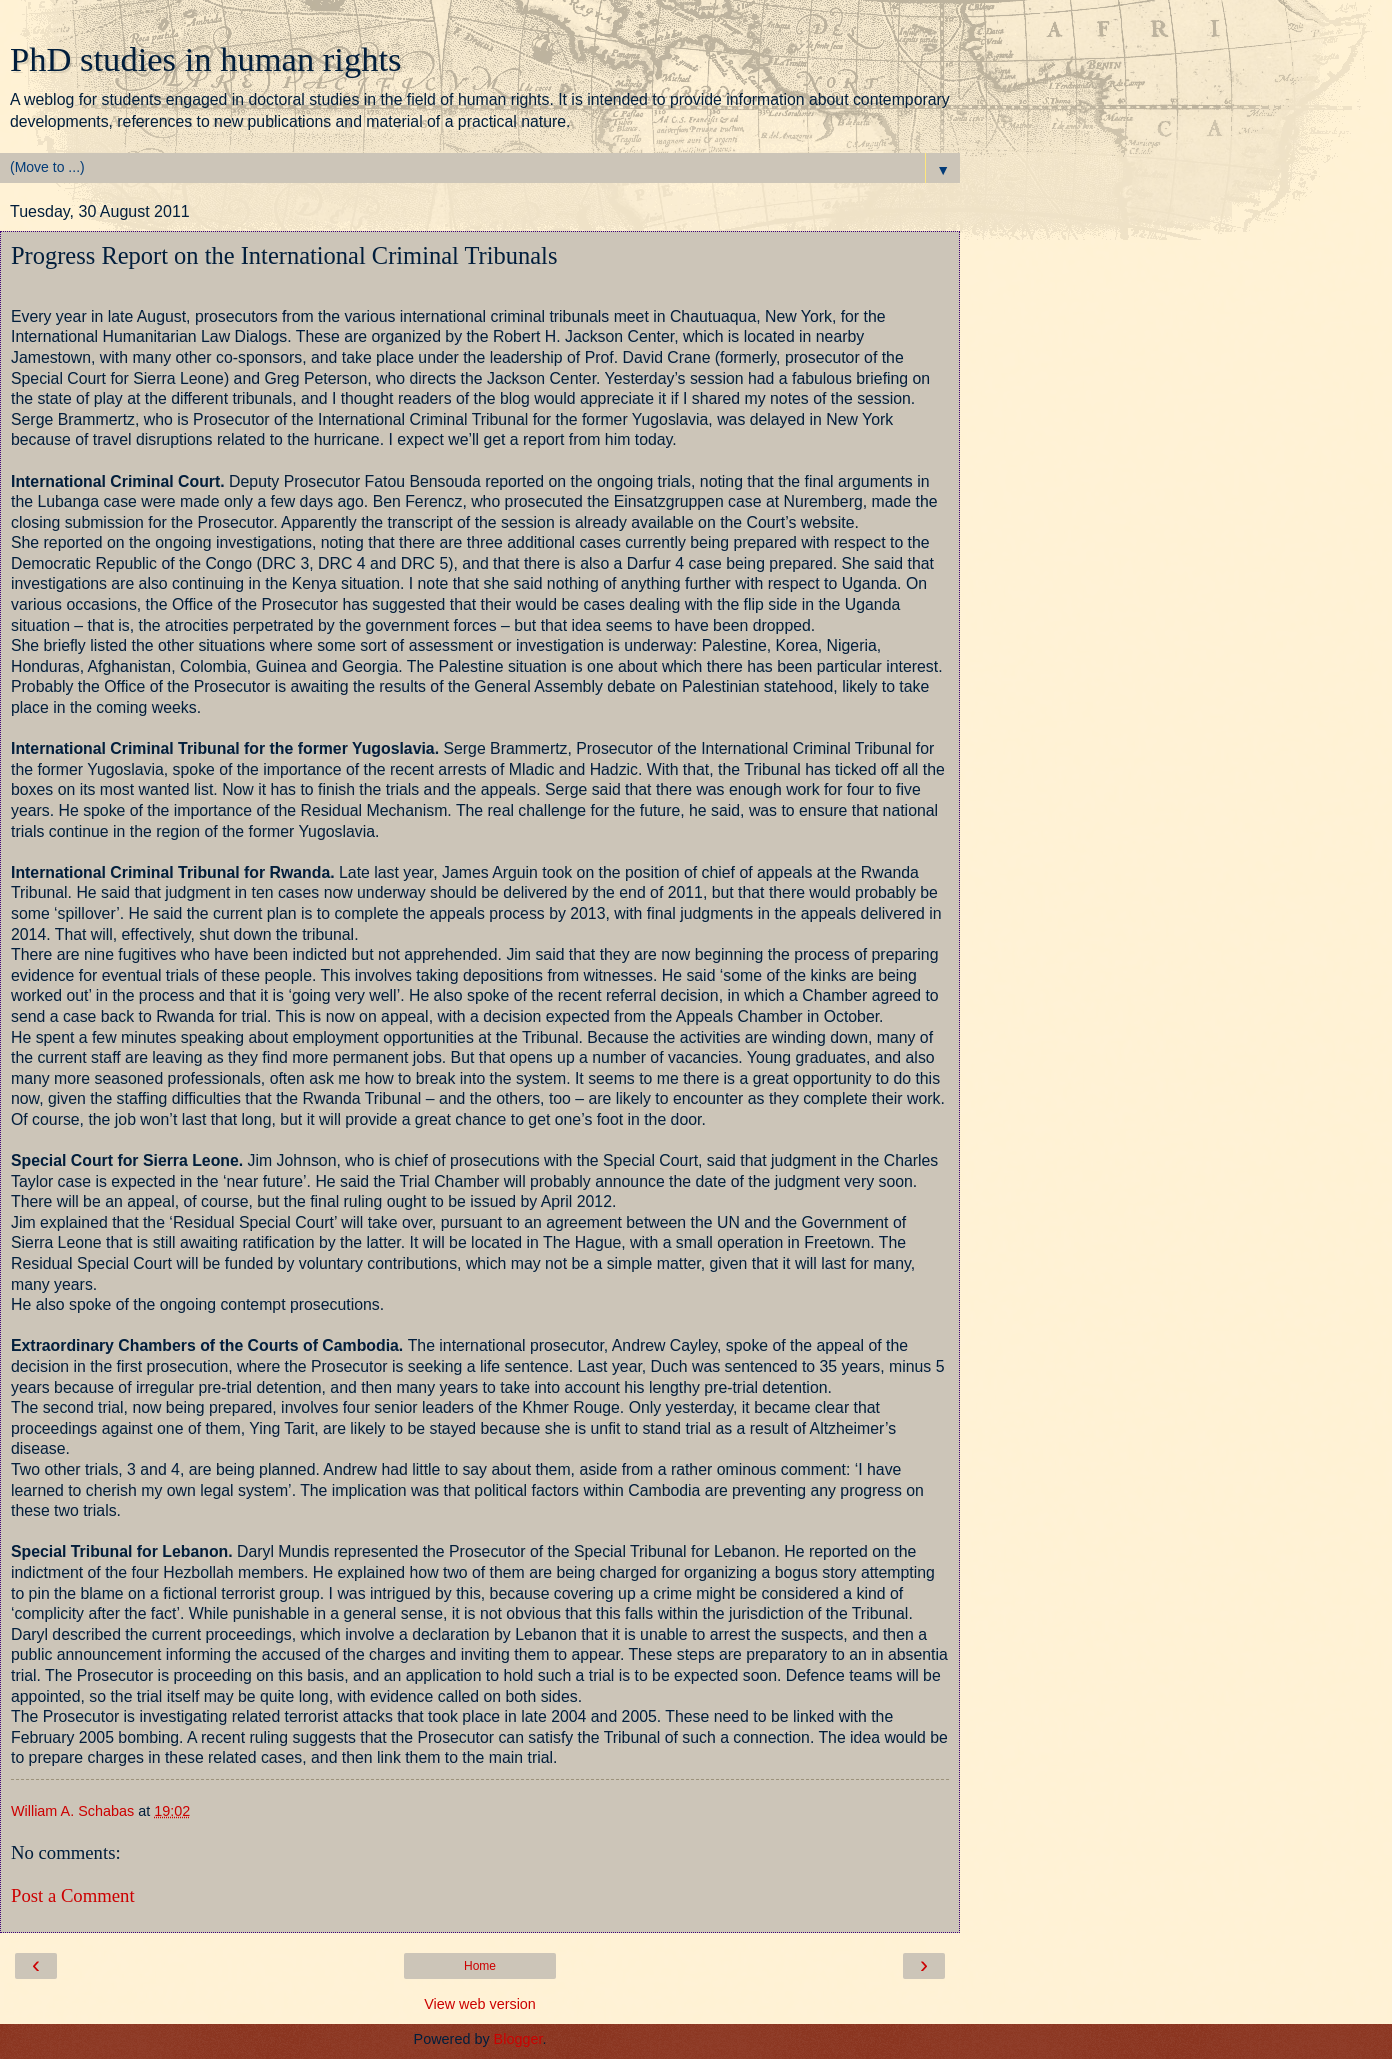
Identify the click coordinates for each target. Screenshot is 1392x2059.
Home (480, 1966)
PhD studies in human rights (206, 59)
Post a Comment (73, 1895)
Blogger (518, 2039)
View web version (480, 2004)
